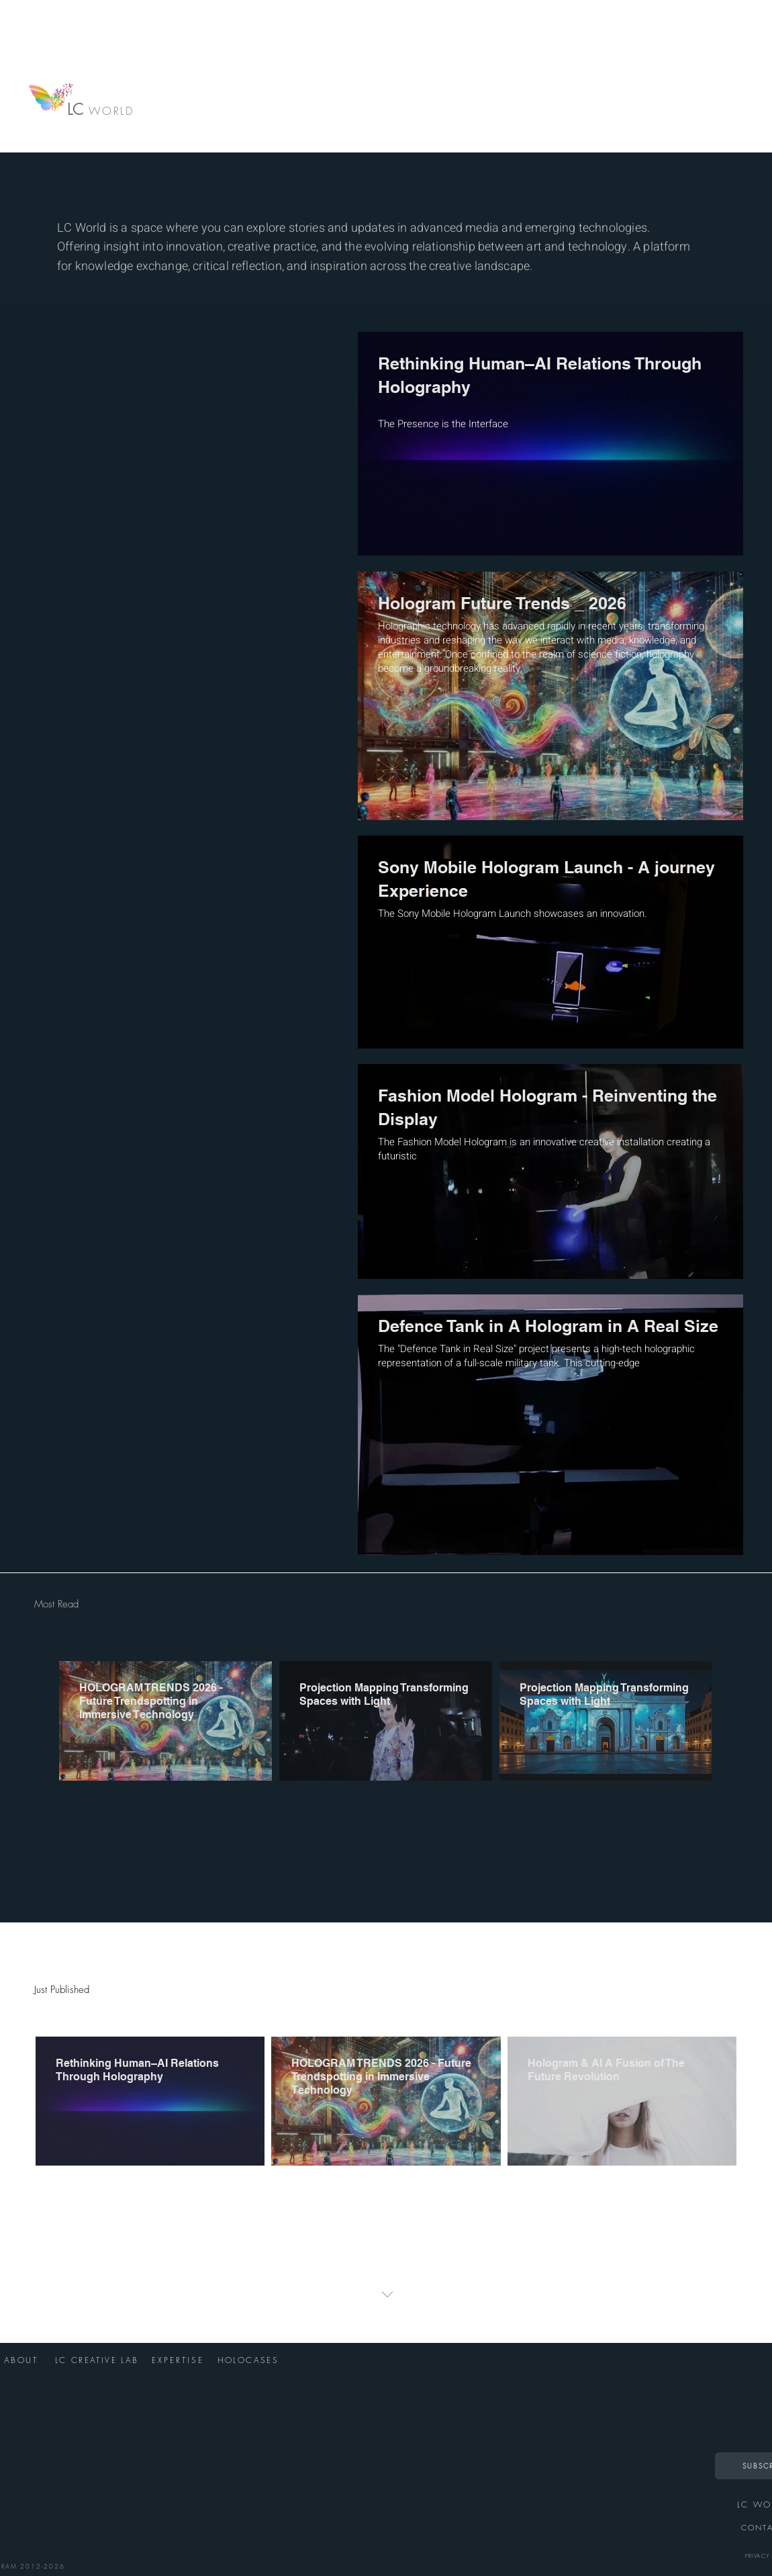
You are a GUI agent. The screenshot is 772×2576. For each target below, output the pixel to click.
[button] (386, 2294)
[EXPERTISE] (178, 2360)
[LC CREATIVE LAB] (98, 2360)
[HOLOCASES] (249, 2360)
